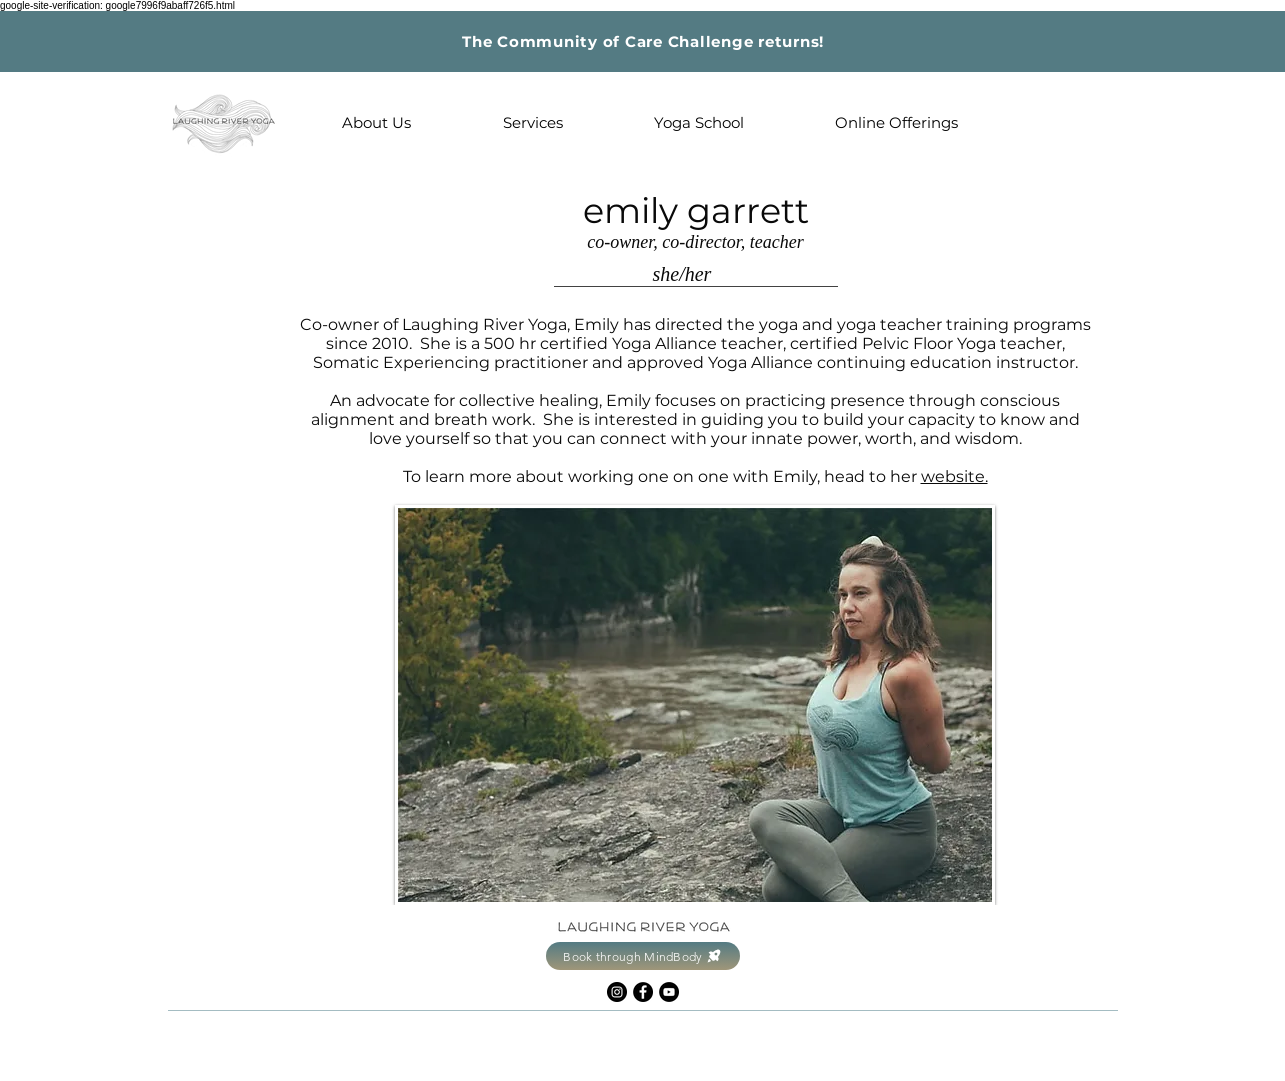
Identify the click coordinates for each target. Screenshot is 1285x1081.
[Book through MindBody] (643, 956)
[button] (377, 123)
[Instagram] (617, 992)
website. (954, 476)
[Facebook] (643, 992)
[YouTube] (669, 992)
